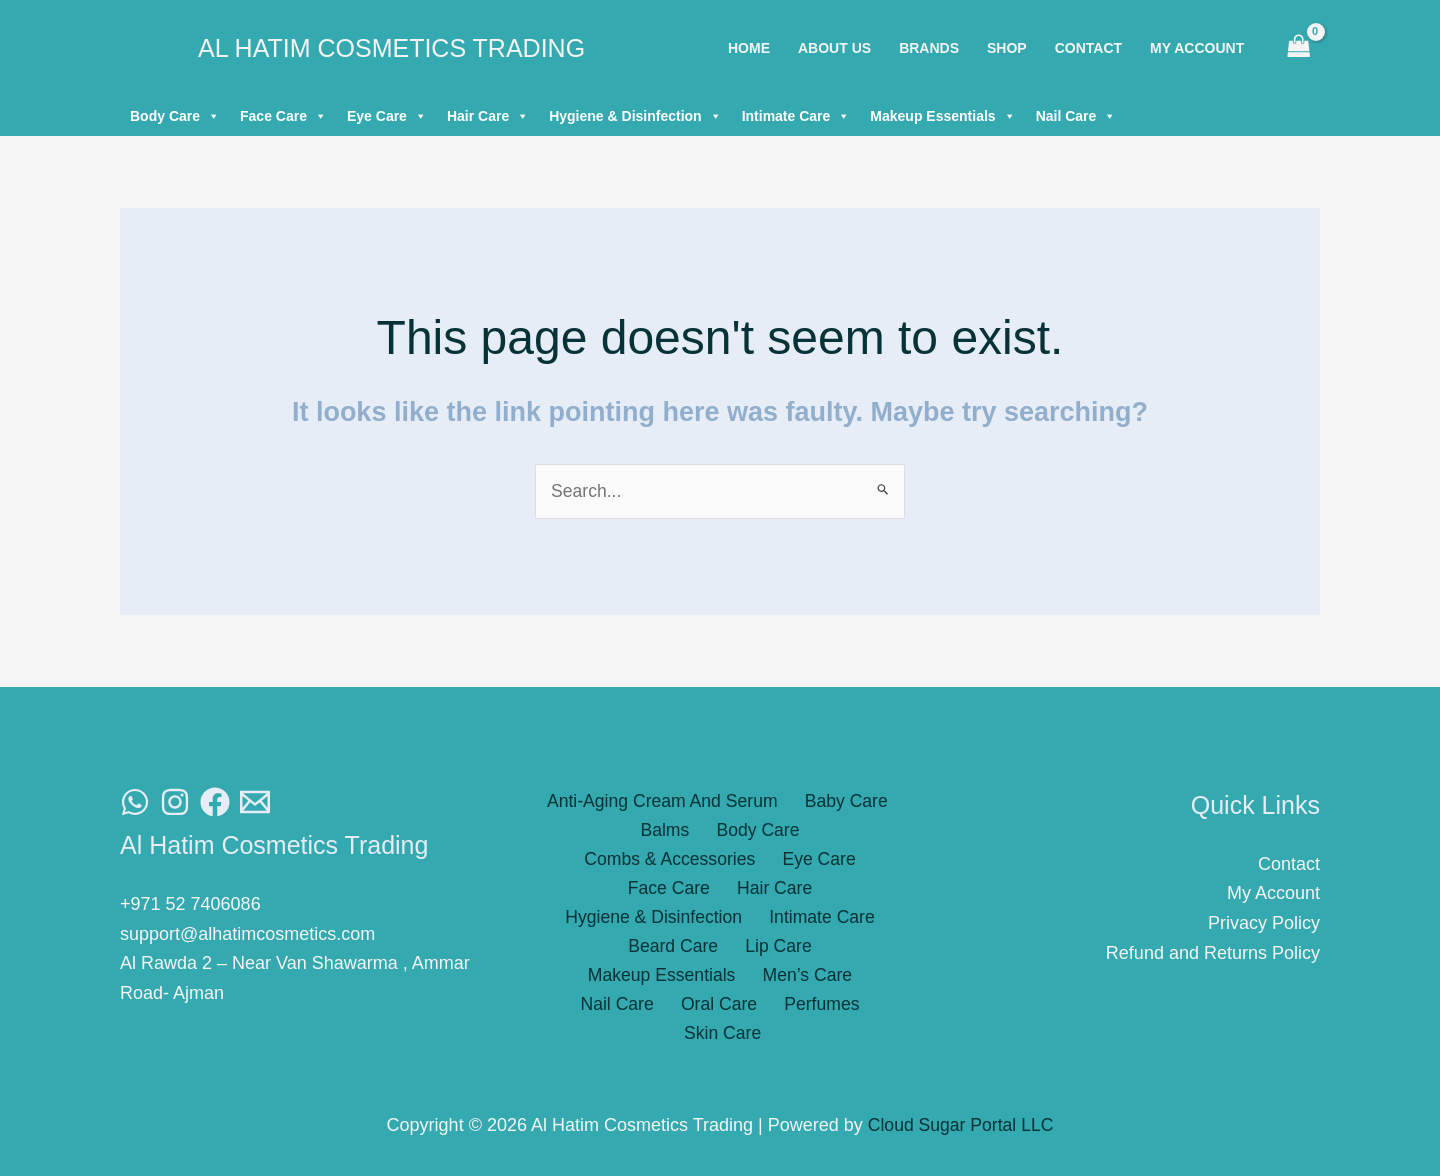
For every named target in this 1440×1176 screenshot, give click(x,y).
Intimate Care (796, 116)
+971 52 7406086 (190, 905)
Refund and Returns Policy (1213, 953)
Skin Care (771, 980)
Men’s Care (626, 950)
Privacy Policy (1264, 924)
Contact (1289, 864)
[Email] (255, 803)
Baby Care (842, 802)
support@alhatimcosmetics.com (247, 934)
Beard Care (592, 921)
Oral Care (821, 950)
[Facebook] (215, 803)
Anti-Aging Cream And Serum (664, 802)
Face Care (283, 116)
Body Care (175, 116)
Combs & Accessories (805, 831)
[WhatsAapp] (135, 803)
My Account (1273, 894)
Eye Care (387, 116)
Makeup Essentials (942, 116)
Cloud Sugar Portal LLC (961, 1126)
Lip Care (690, 921)
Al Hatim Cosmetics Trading (391, 48)
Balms (572, 831)
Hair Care (488, 116)
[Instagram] (175, 803)
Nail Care (1076, 116)
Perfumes (675, 980)
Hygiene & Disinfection (635, 116)
